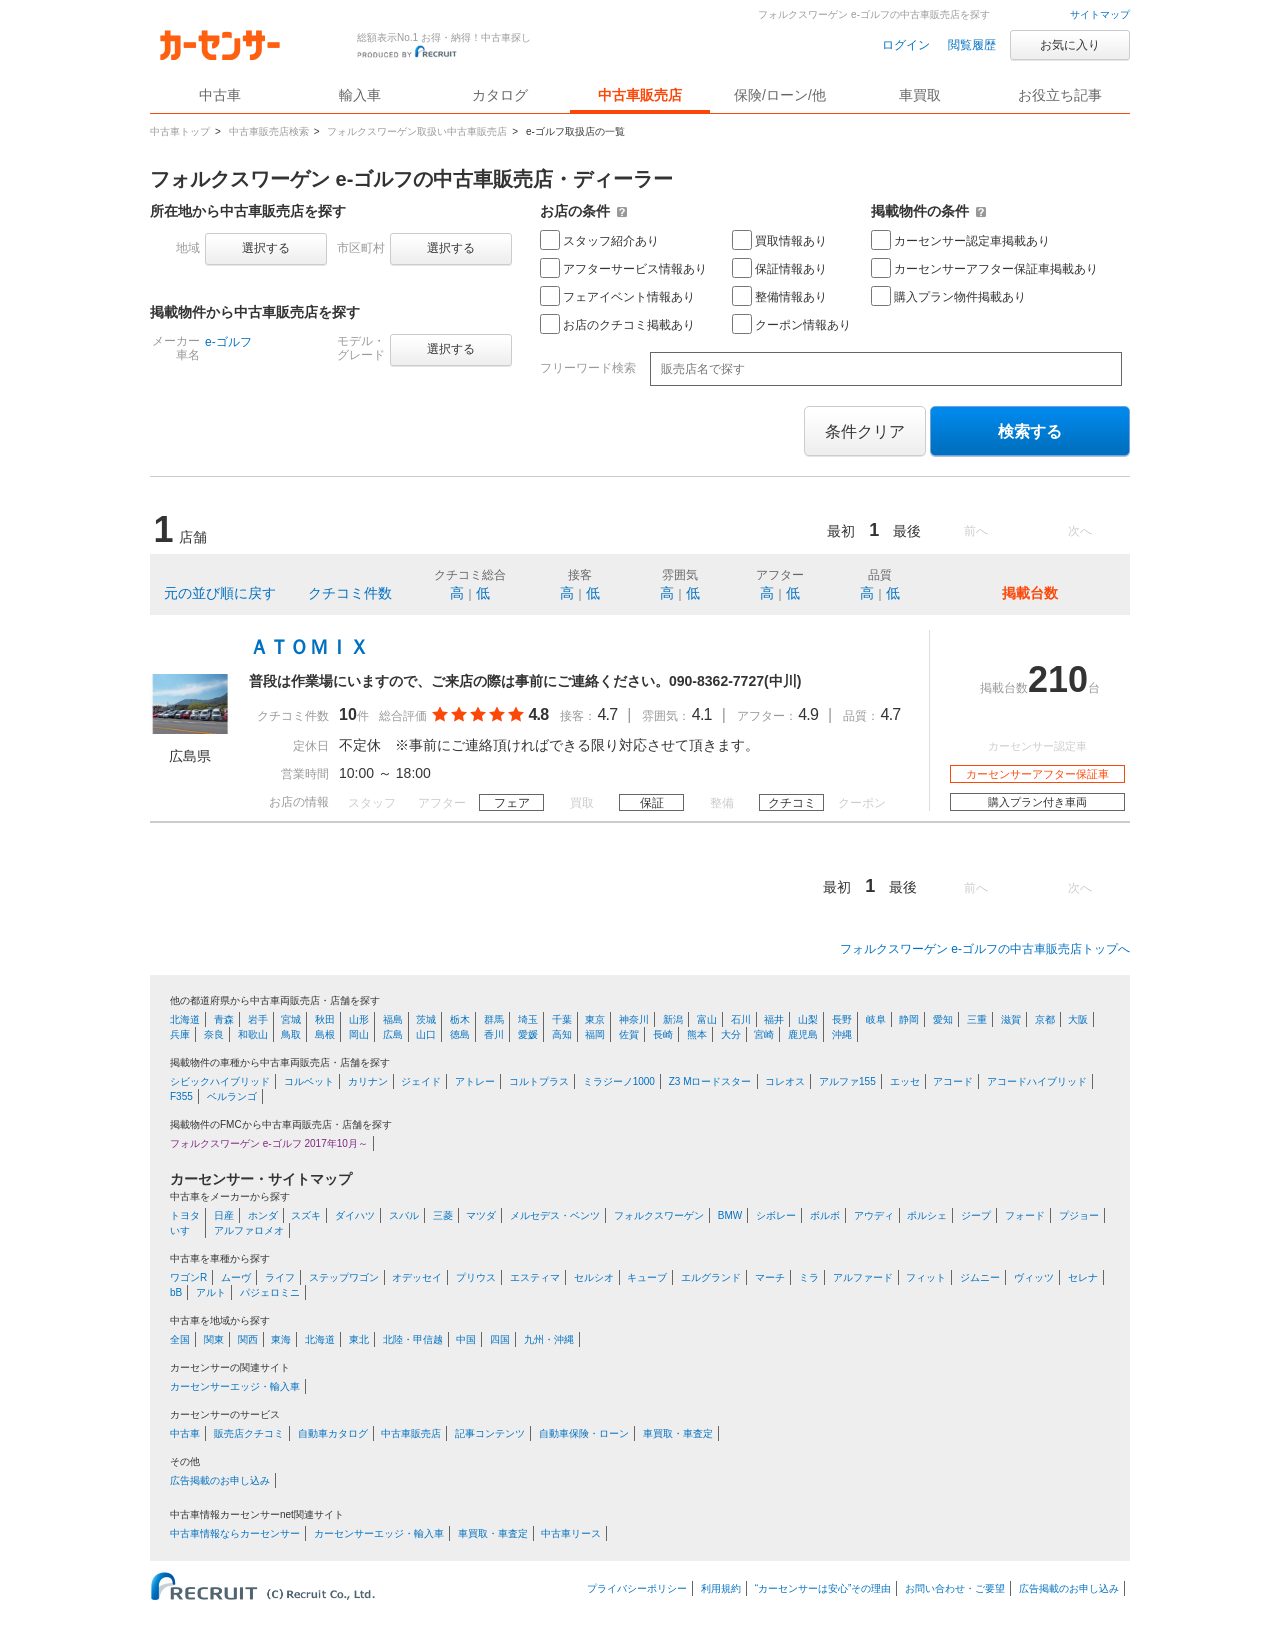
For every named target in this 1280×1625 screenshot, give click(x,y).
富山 (707, 1019)
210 (1058, 679)
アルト (211, 1292)
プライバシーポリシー (637, 1588)
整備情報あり (779, 296)
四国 (500, 1339)
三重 (977, 1019)
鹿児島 (803, 1034)
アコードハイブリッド (1037, 1081)
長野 (842, 1019)
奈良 (214, 1034)
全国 (180, 1339)
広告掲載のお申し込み (220, 1480)
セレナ (1083, 1277)
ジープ (976, 1215)
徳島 (460, 1034)
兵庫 (180, 1034)
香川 (494, 1034)
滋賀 (1011, 1019)
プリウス (476, 1277)
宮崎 (764, 1034)
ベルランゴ (232, 1096)
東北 (359, 1339)
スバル (404, 1215)
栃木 (460, 1019)
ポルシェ (927, 1215)
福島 (393, 1019)
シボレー (776, 1215)
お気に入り (1070, 45)
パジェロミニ (270, 1292)
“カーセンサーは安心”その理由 (823, 1588)
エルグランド (711, 1277)
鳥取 (291, 1034)
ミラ (809, 1277)
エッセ (905, 1081)
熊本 (697, 1034)
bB (176, 1292)
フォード (1025, 1215)
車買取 (920, 95)
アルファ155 (847, 1081)
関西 (248, 1339)
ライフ (280, 1277)
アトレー (475, 1081)
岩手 (258, 1019)
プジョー (1079, 1215)
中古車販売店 (640, 95)
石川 (741, 1019)
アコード (953, 1081)
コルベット (309, 1081)
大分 (731, 1034)
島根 (325, 1034)
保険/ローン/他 (780, 95)
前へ (976, 531)
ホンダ (263, 1215)
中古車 (185, 1433)
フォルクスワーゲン (659, 1215)
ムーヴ (236, 1277)
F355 (181, 1096)
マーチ (770, 1277)
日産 (224, 1215)
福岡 (595, 1034)
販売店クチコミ (249, 1433)
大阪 (1078, 1019)
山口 (426, 1034)
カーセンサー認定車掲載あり (960, 240)
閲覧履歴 (972, 45)
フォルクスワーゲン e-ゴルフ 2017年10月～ (269, 1143)
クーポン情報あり (791, 324)
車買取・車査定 (678, 1433)
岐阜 (876, 1019)
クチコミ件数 (350, 593)
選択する (266, 248)
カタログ (500, 95)
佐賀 (629, 1034)
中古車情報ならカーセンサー (235, 1533)
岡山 (359, 1034)
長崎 (663, 1034)
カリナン (368, 1081)
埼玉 (528, 1019)
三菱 (443, 1215)
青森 (224, 1019)
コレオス (785, 1081)
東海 (281, 1339)
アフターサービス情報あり (623, 268)
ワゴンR (188, 1277)
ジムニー (980, 1277)
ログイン (906, 45)
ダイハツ (355, 1215)
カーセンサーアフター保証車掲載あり (984, 268)
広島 (393, 1034)
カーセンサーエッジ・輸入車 (235, 1386)
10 (348, 714)
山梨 (808, 1019)
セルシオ (594, 1277)
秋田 (325, 1019)
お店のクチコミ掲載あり (617, 324)
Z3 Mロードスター (710, 1081)
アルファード (863, 1277)
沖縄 (842, 1034)
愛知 (943, 1019)
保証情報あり (779, 268)
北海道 (185, 1019)
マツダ (481, 1215)
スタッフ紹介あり (599, 240)
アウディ (874, 1215)
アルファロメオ (249, 1230)
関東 (214, 1339)
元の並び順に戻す (220, 593)
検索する (1030, 431)
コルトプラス (539, 1081)
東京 (595, 1019)
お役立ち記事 (1060, 95)
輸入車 (360, 95)
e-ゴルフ (228, 342)
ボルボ (825, 1215)
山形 (359, 1019)
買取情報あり (779, 240)
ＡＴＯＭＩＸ (309, 647)
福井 (774, 1019)
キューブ (647, 1277)
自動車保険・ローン (584, 1433)
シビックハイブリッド (220, 1081)
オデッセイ (417, 1277)
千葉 (562, 1019)
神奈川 (634, 1019)
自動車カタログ (333, 1433)
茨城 (426, 1019)
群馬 (494, 1019)
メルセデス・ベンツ (555, 1215)
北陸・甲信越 (413, 1339)
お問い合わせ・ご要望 (955, 1588)
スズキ (306, 1215)
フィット (926, 1277)
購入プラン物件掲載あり (948, 296)
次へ (1080, 531)
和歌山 (253, 1034)
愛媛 (528, 1034)
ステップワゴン (344, 1277)
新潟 (673, 1019)
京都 (1045, 1019)
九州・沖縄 (549, 1339)
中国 (466, 1339)
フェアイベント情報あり (617, 296)
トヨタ (185, 1215)
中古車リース (571, 1533)
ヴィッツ (1034, 1277)
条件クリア (865, 431)
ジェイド (421, 1081)
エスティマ (535, 1277)
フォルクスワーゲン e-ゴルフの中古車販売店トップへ (985, 949)
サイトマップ (1100, 14)
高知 (562, 1034)
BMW (730, 1215)
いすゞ (185, 1230)
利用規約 (721, 1588)
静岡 (909, 1019)
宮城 (291, 1019)
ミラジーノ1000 (619, 1081)
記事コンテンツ (490, 1433)
